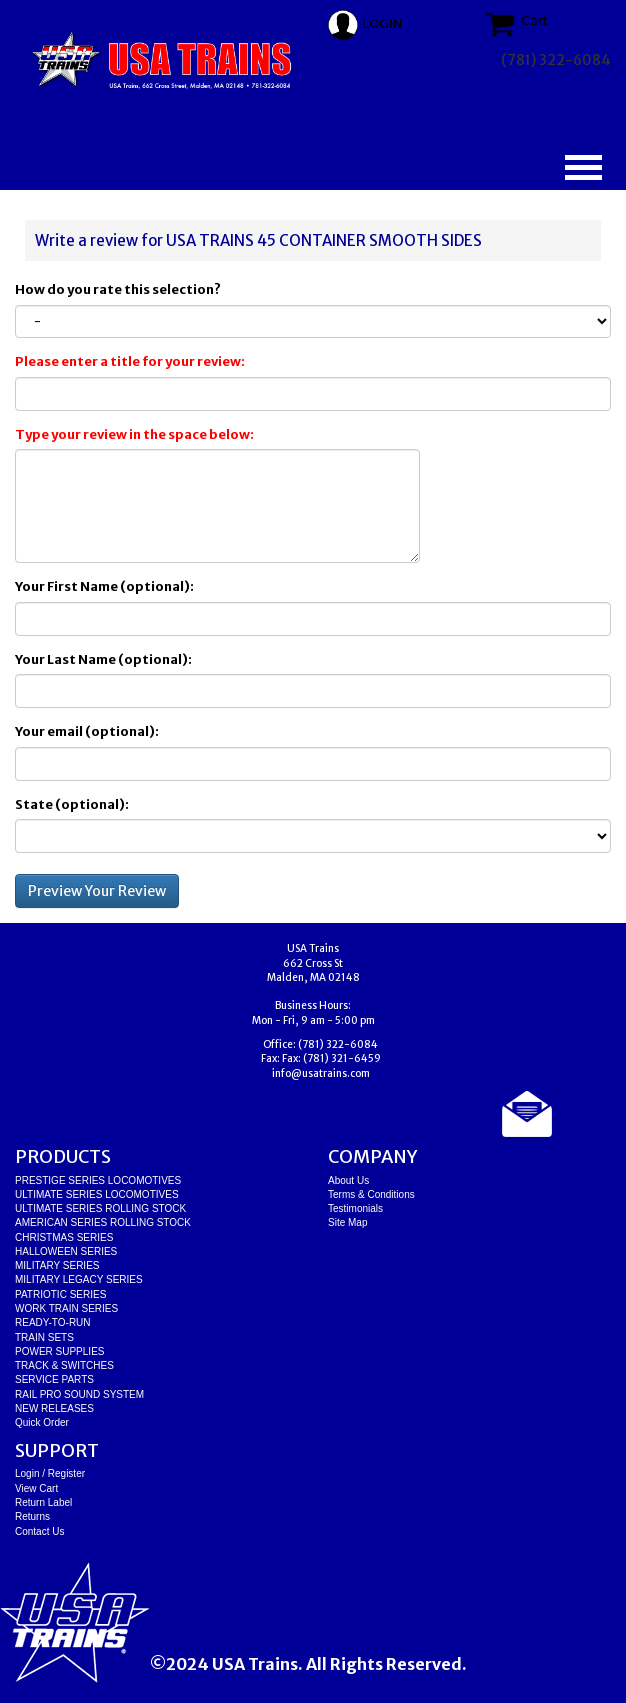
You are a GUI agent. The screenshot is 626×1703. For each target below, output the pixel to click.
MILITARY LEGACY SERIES (79, 1279)
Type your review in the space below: (134, 434)
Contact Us (39, 1531)
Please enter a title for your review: (130, 361)
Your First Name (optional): (104, 586)
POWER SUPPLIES (59, 1351)
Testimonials (355, 1208)
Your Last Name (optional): (103, 659)
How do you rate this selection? (120, 289)
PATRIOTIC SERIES (60, 1294)
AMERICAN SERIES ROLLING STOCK (103, 1222)
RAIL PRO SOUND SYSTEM (79, 1394)
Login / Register (50, 1473)
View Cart (36, 1488)
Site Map (347, 1222)
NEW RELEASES (54, 1408)
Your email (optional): (87, 731)
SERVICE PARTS (54, 1379)
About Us (348, 1180)
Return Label (43, 1502)
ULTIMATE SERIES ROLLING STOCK (100, 1208)
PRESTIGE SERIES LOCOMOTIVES (98, 1180)
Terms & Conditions (371, 1194)
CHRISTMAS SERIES (64, 1237)
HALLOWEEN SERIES (66, 1251)
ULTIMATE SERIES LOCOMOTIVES (97, 1194)
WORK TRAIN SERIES (66, 1308)
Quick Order (42, 1422)
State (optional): (72, 804)
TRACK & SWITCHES (64, 1365)
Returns (32, 1516)
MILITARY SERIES (57, 1265)
